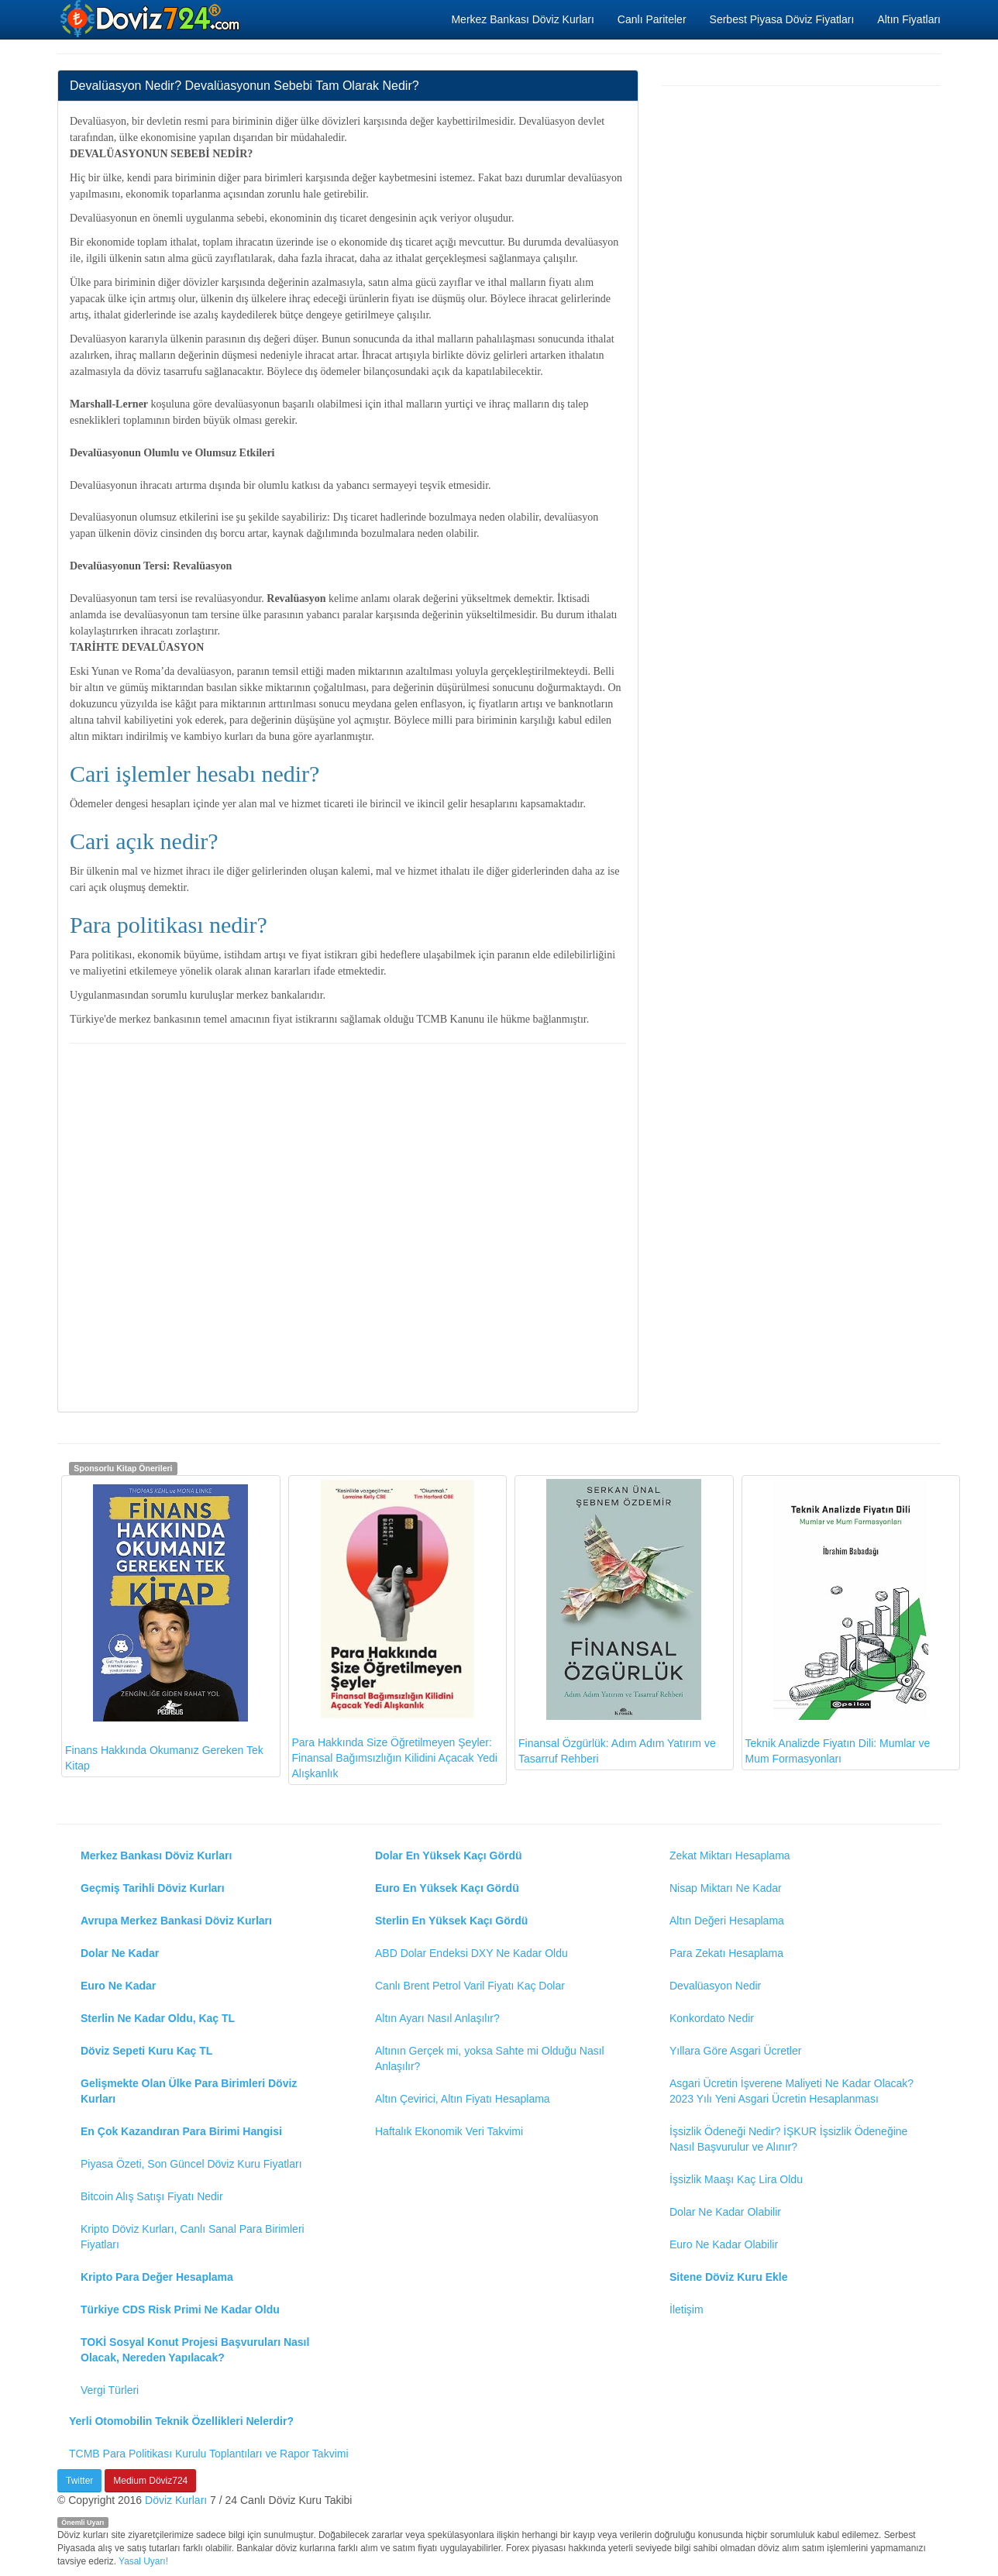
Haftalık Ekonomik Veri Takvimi (449, 2131)
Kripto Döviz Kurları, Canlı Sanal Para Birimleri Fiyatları (193, 2237)
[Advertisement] (348, 1225)
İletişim (686, 2309)
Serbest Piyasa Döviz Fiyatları (782, 19)
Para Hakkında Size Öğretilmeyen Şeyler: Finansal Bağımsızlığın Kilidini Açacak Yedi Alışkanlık (394, 1629)
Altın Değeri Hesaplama (726, 1920)
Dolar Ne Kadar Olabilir (725, 2212)
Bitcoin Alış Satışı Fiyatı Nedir (152, 2196)
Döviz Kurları (176, 2500)
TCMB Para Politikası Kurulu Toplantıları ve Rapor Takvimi (209, 2453)
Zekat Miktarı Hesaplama (729, 1855)
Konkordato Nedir (711, 2018)
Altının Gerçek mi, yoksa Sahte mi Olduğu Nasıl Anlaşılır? (489, 2058)
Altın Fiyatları (909, 19)
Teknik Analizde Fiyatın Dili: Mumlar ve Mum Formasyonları (838, 1622)
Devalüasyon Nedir (715, 1985)
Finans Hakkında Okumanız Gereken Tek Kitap (164, 1625)
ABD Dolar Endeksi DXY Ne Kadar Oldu (471, 1953)
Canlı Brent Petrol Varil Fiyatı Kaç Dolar (470, 1985)
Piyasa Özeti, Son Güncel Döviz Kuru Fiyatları (191, 2164)
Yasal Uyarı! (143, 2561)
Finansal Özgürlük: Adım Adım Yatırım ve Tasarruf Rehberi (617, 1622)
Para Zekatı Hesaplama (726, 1953)
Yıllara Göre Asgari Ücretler (735, 2051)
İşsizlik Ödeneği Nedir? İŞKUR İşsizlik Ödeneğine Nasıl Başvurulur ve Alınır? (788, 2139)
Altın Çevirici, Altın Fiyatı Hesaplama (462, 2099)
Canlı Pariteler (652, 19)
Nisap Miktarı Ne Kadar (725, 1888)
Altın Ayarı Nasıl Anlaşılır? (437, 2018)
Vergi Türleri (110, 2390)
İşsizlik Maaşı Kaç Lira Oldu (736, 2179)
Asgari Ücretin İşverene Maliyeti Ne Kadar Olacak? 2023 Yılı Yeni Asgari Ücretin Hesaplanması (791, 2091)
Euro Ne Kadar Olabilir (723, 2244)
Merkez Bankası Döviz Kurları (522, 19)
